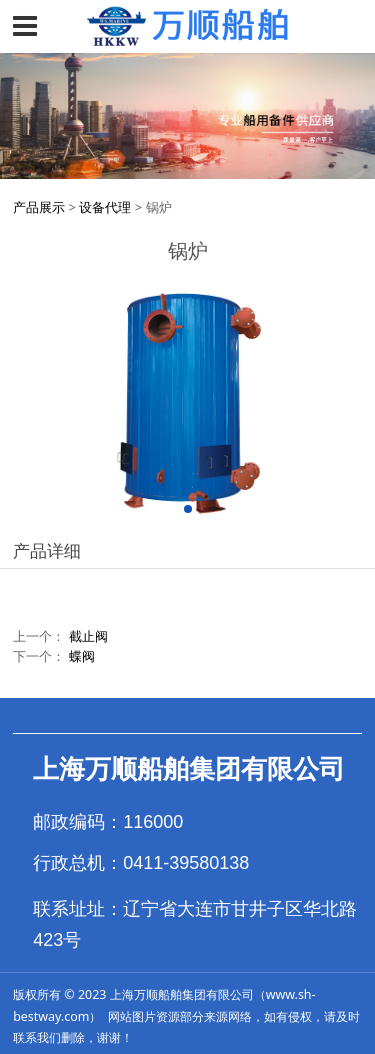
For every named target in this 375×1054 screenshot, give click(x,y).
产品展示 (39, 207)
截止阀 (88, 636)
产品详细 (47, 550)
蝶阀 (82, 656)
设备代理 (105, 207)
